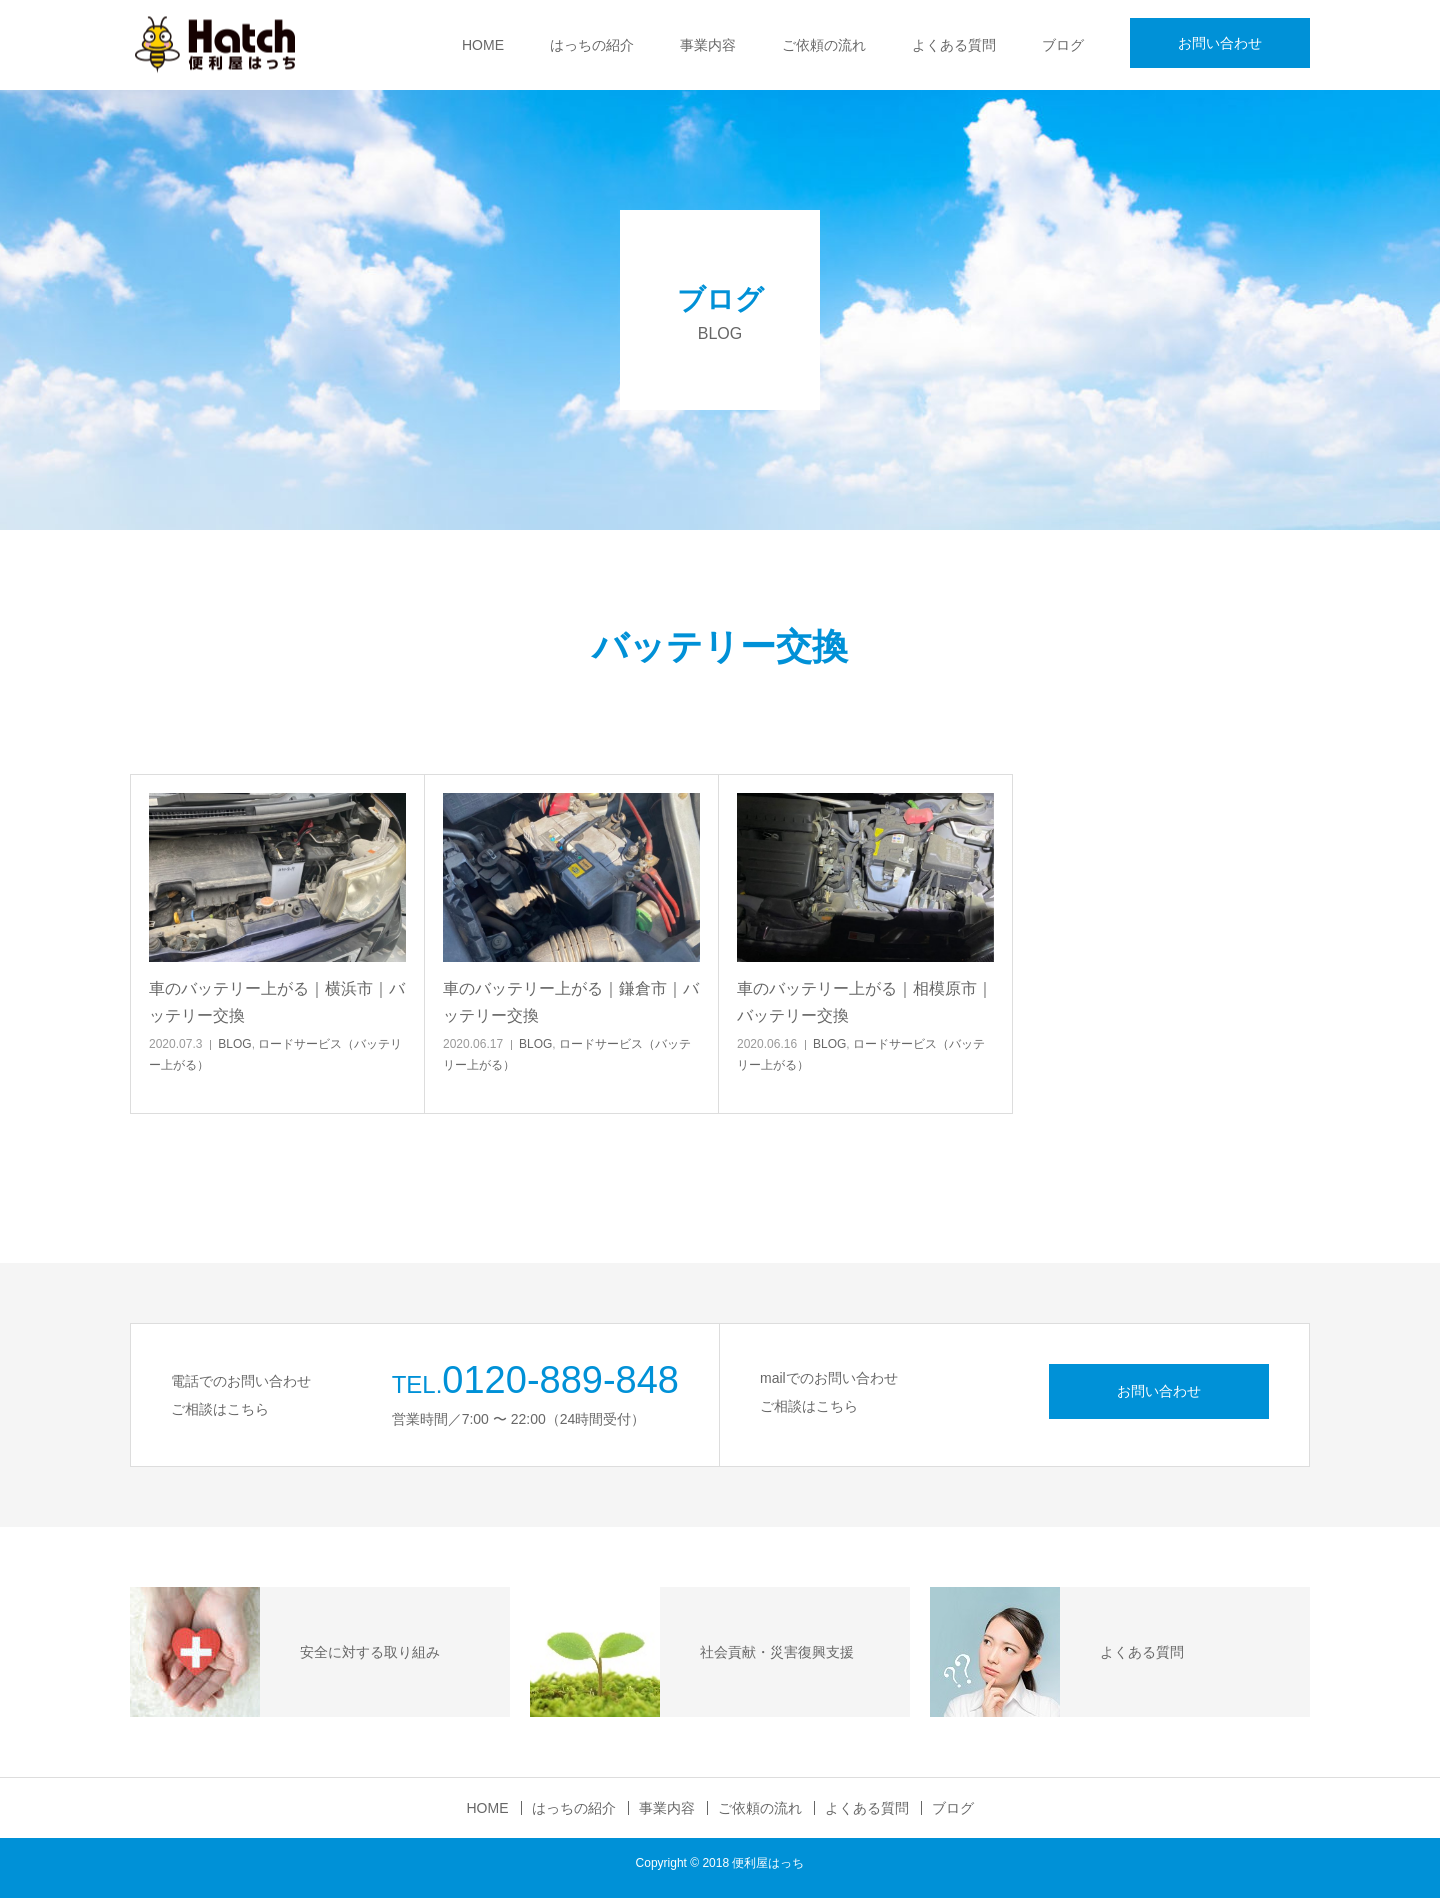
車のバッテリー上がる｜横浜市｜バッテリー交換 (277, 1002)
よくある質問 (954, 45)
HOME (483, 45)
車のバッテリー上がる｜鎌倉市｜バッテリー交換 (571, 1002)
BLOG (234, 1044)
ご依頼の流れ (824, 45)
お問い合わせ (1220, 43)
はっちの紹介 (592, 45)
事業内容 (708, 45)
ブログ (1063, 45)
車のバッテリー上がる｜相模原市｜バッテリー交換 (865, 1002)
